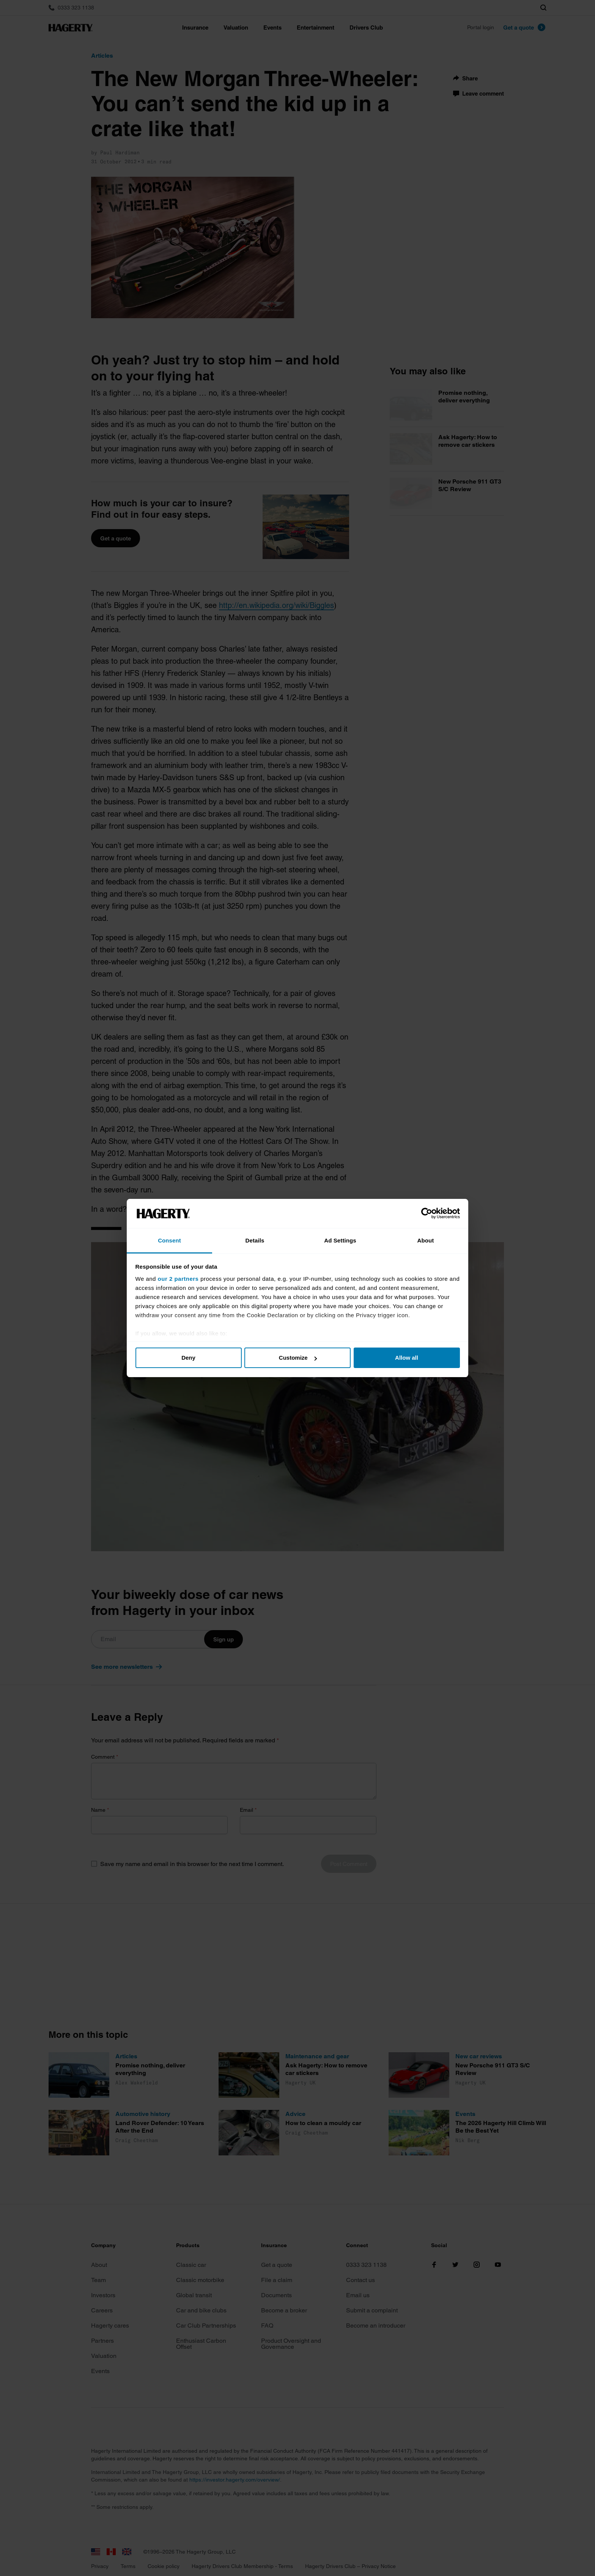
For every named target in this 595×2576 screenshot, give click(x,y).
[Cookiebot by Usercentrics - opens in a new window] (427, 1213)
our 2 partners (178, 1278)
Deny (188, 1357)
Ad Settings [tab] (340, 1240)
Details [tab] (255, 1240)
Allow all (406, 1357)
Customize (298, 1357)
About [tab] (425, 1240)
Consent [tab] (169, 1240)
